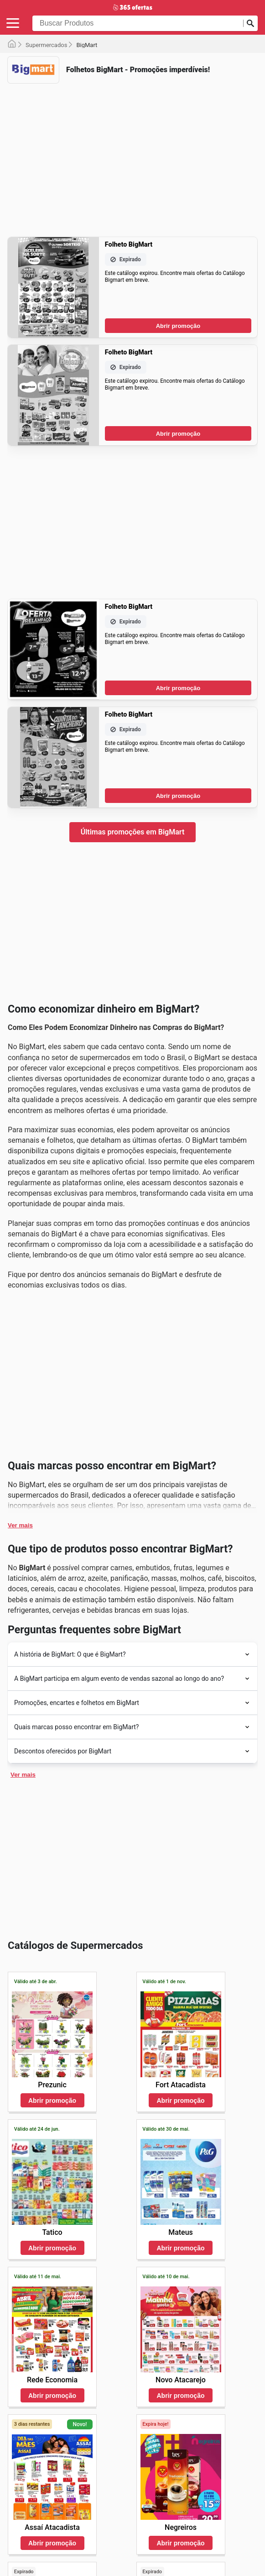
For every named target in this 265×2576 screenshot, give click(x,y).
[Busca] (250, 23)
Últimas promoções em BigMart (133, 832)
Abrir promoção (178, 325)
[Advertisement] (132, 154)
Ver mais (20, 1525)
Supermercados (46, 45)
